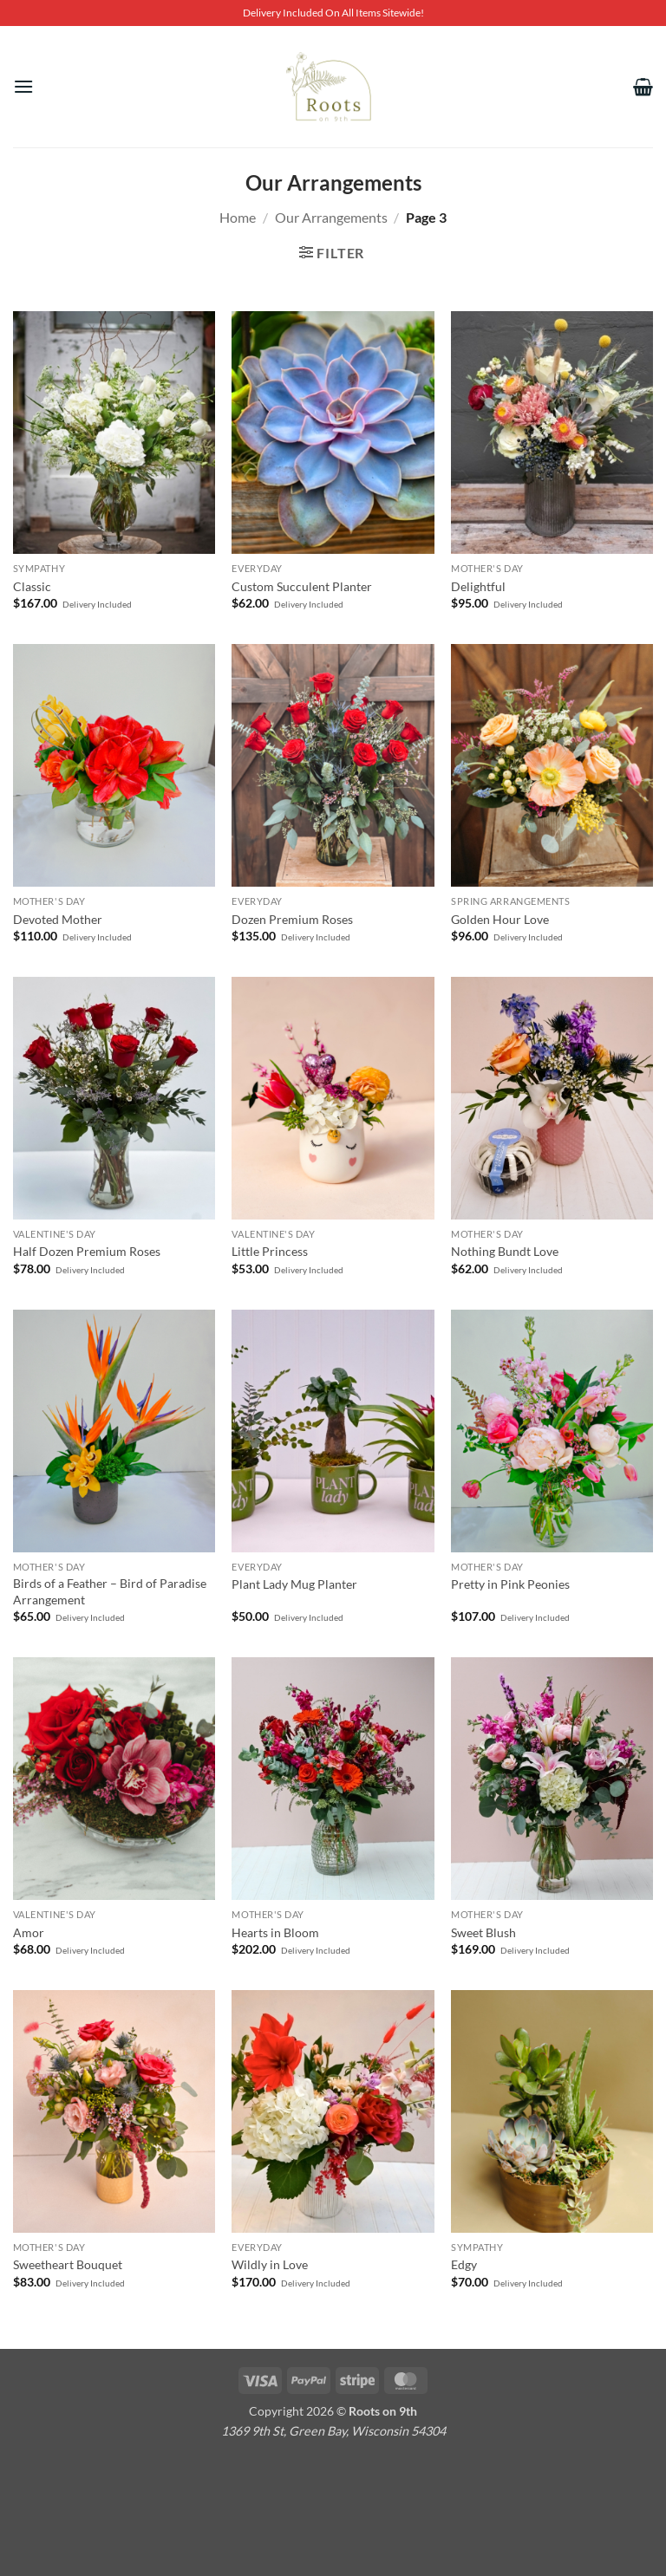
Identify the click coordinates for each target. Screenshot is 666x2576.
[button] (23, 86)
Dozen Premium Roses (292, 919)
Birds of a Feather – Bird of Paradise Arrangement (109, 1591)
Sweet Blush (483, 1932)
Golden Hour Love (500, 919)
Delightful (478, 586)
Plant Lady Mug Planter (294, 1584)
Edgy (464, 2264)
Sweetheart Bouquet (67, 2264)
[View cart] (643, 87)
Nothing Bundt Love (504, 1251)
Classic (32, 586)
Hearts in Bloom (275, 1932)
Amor (28, 1932)
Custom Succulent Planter (302, 586)
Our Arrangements (331, 217)
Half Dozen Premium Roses (86, 1251)
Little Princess (270, 1251)
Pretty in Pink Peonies (510, 1584)
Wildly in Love (270, 2264)
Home (237, 217)
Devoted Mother (57, 919)
